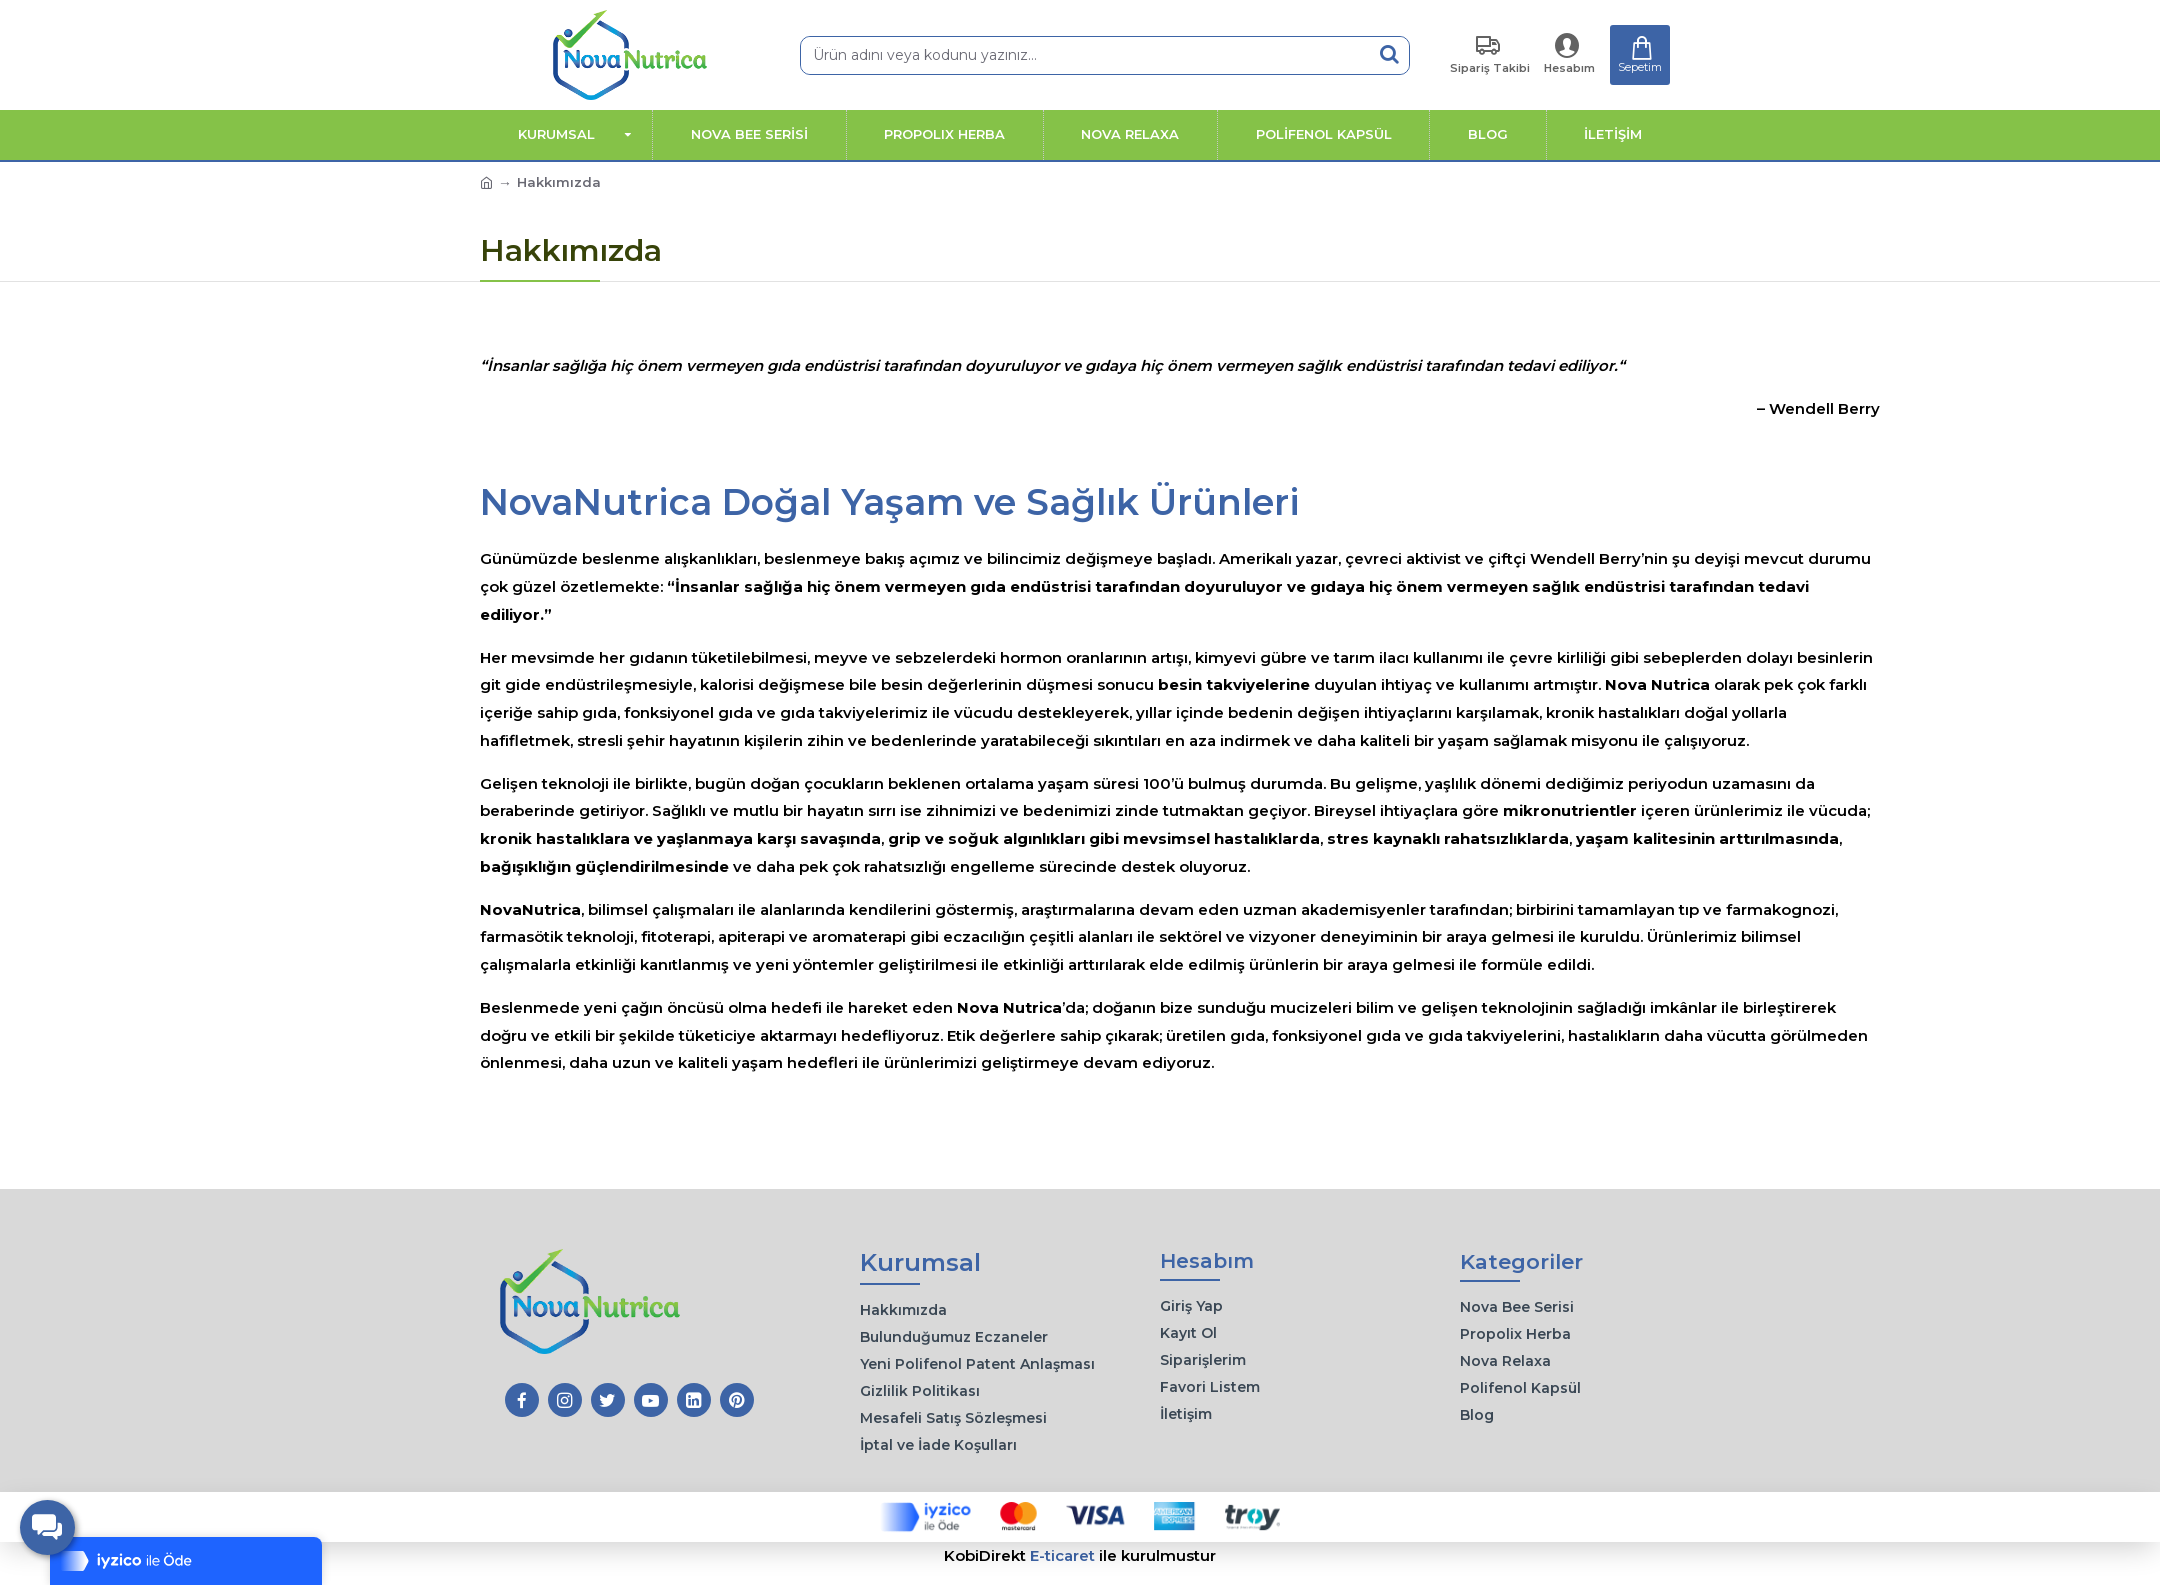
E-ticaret (1062, 1555)
